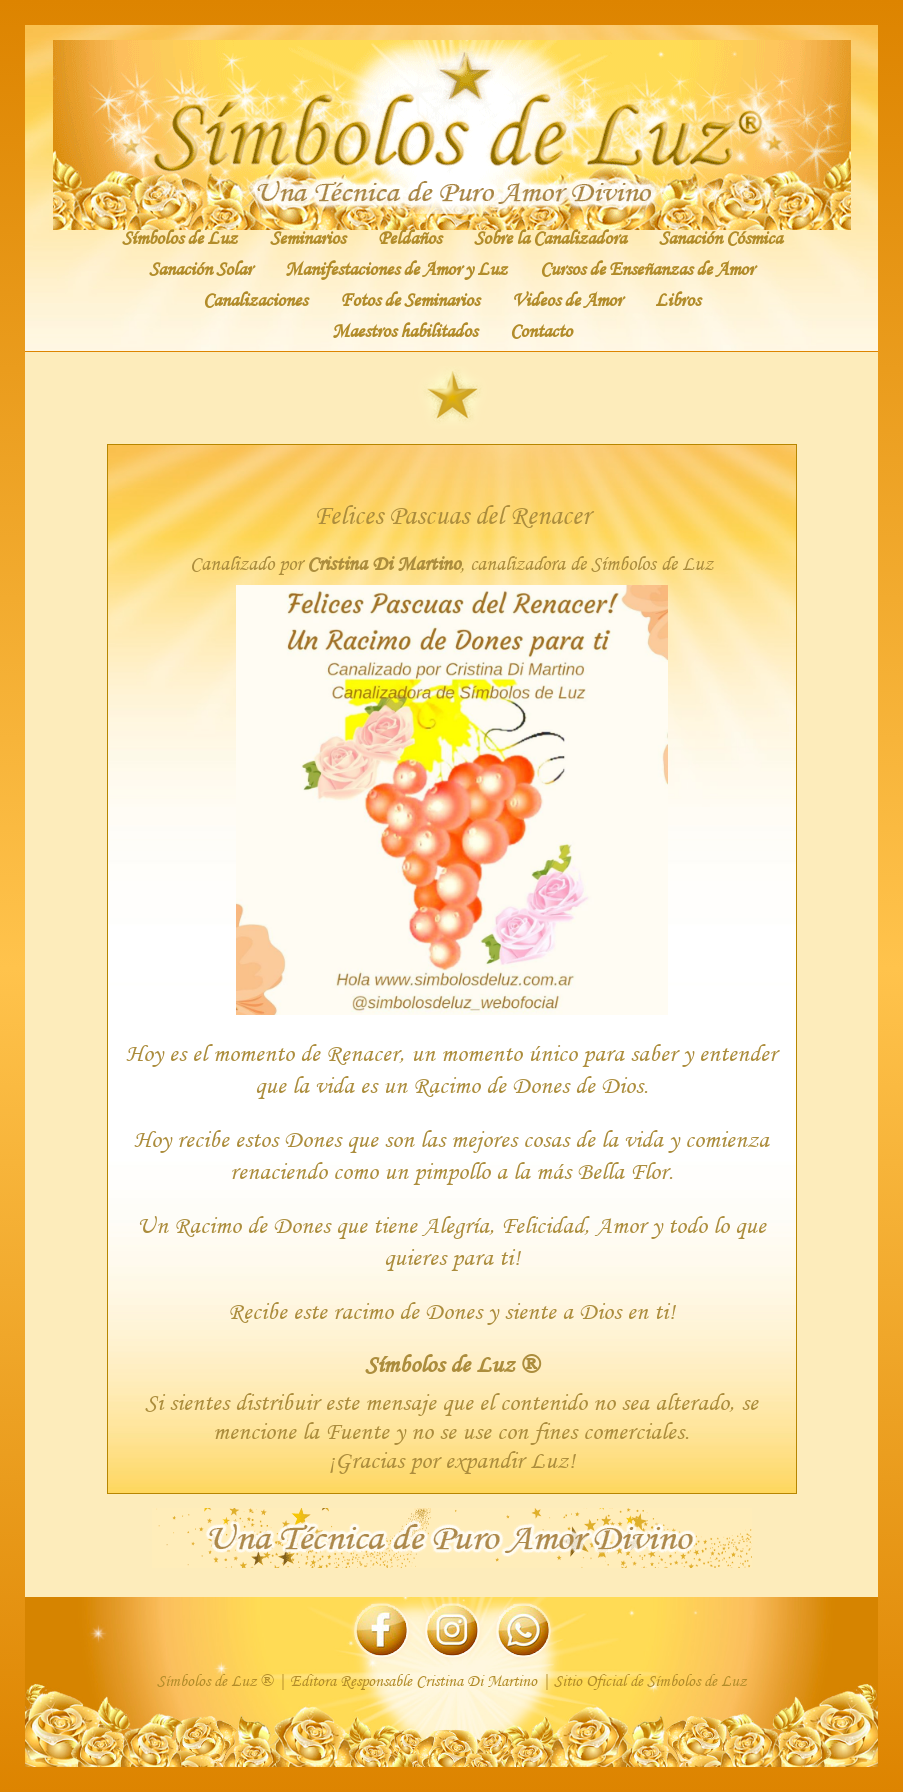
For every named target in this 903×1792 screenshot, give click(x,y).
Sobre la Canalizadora (550, 237)
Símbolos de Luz (179, 237)
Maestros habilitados (404, 330)
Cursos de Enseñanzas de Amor (647, 268)
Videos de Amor (567, 299)
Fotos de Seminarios (409, 299)
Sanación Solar (200, 268)
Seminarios (307, 237)
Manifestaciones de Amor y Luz (396, 268)
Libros (677, 299)
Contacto (541, 330)
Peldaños (409, 237)
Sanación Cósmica (720, 237)
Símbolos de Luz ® (452, 1363)
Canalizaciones (255, 299)
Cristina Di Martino (383, 563)
